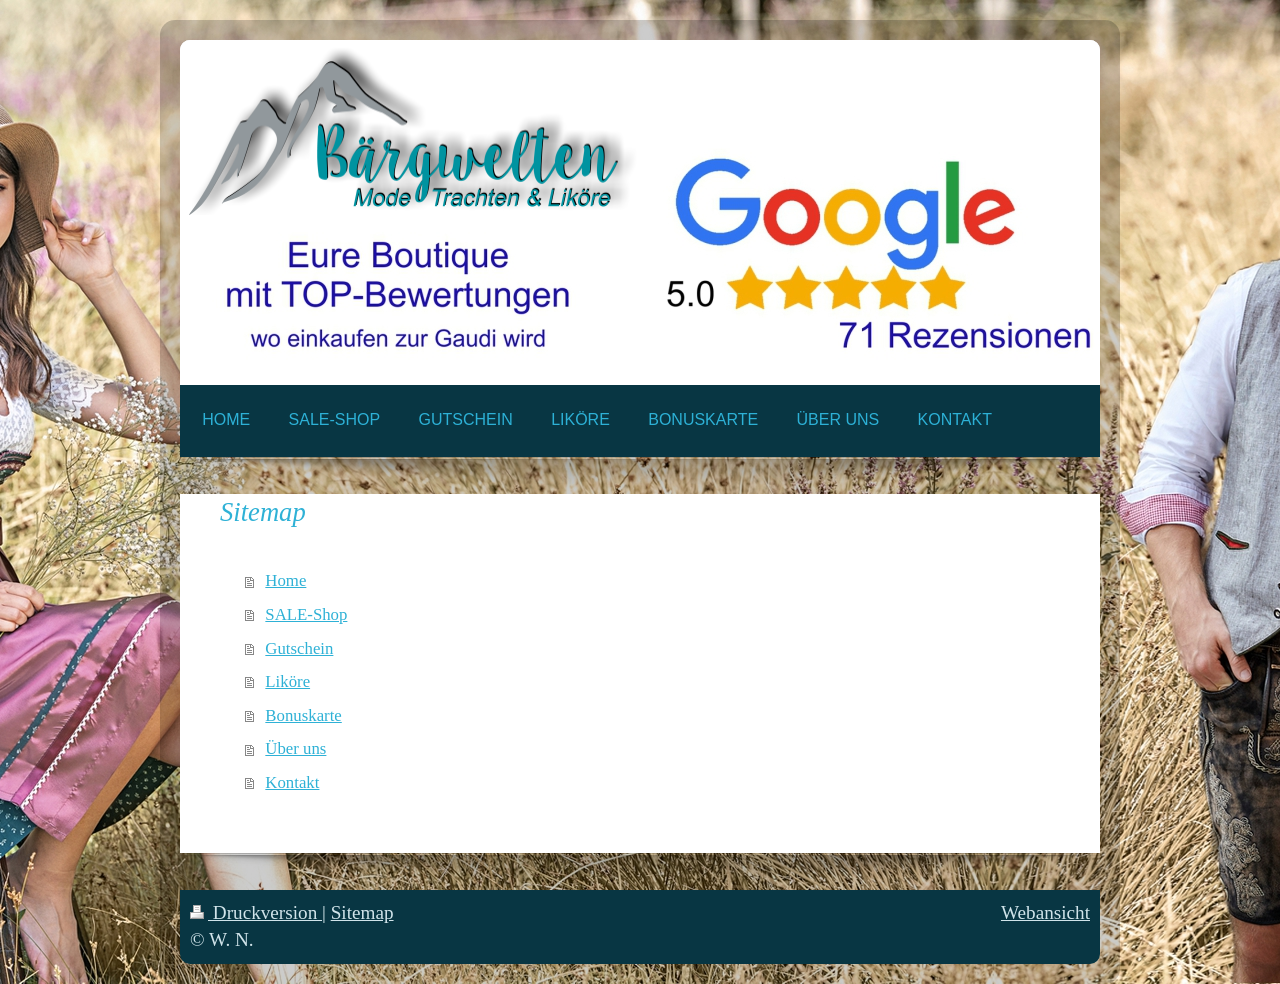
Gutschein (299, 648)
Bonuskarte (303, 715)
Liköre (287, 681)
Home (285, 580)
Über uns (295, 748)
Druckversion (256, 912)
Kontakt (292, 782)
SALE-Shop (306, 614)
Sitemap (362, 912)
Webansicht (1045, 912)
